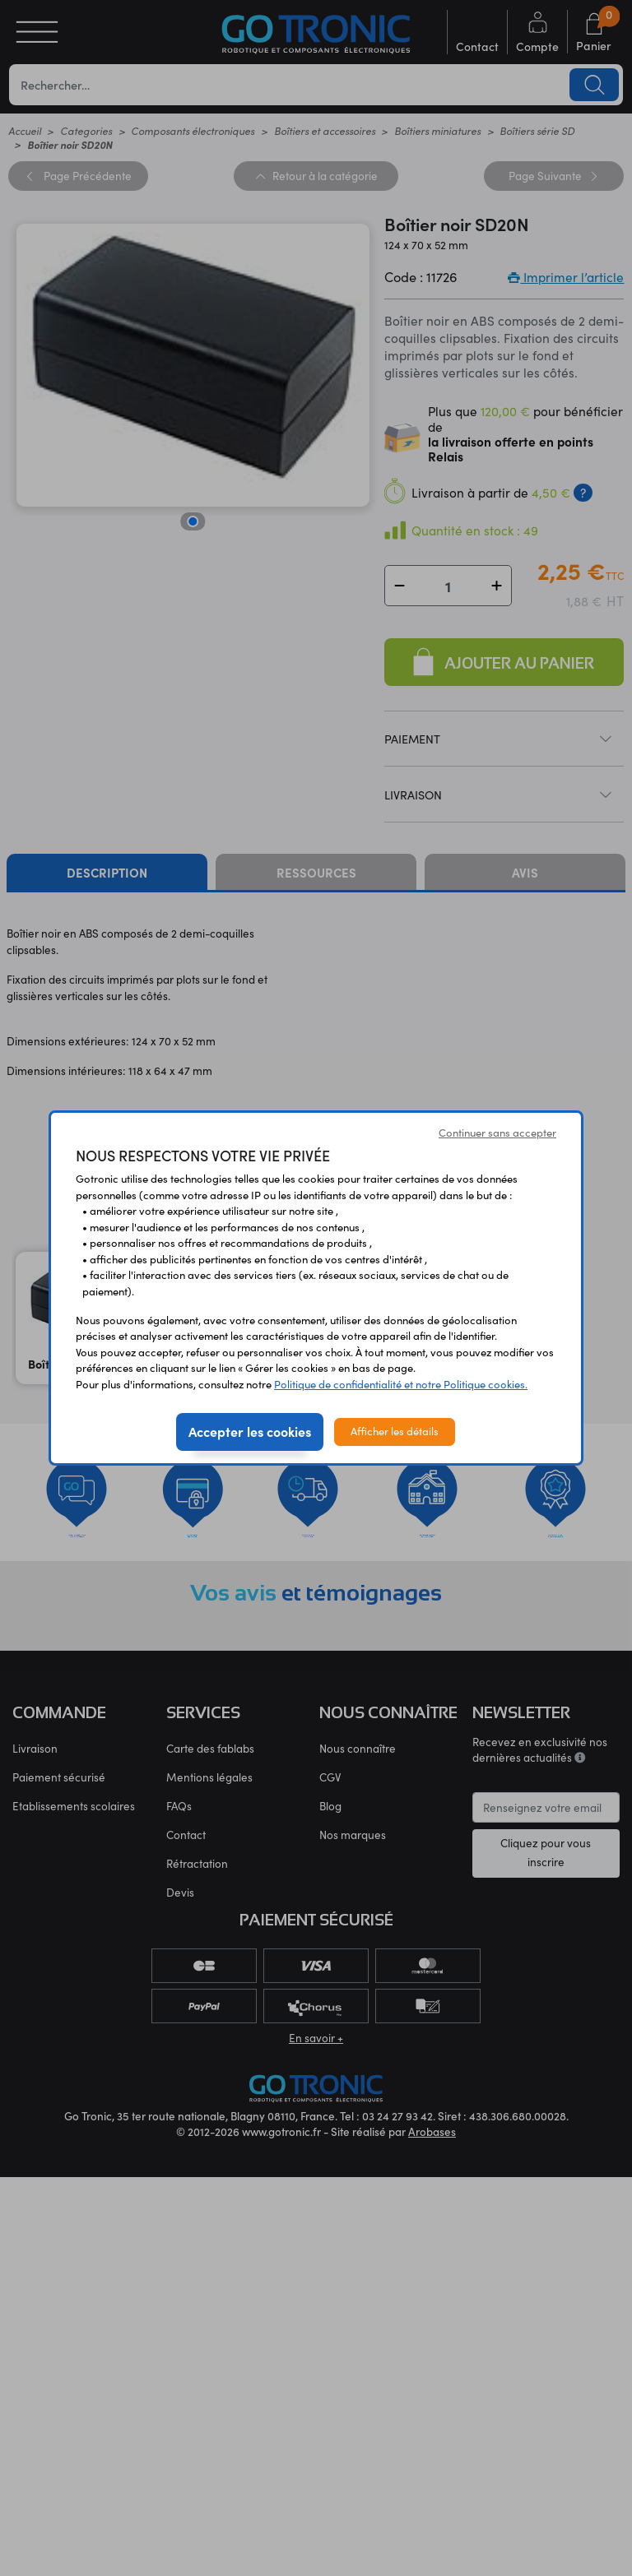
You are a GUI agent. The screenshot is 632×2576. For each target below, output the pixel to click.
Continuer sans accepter (497, 1132)
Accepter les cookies (249, 1431)
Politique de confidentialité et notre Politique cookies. (400, 1384)
